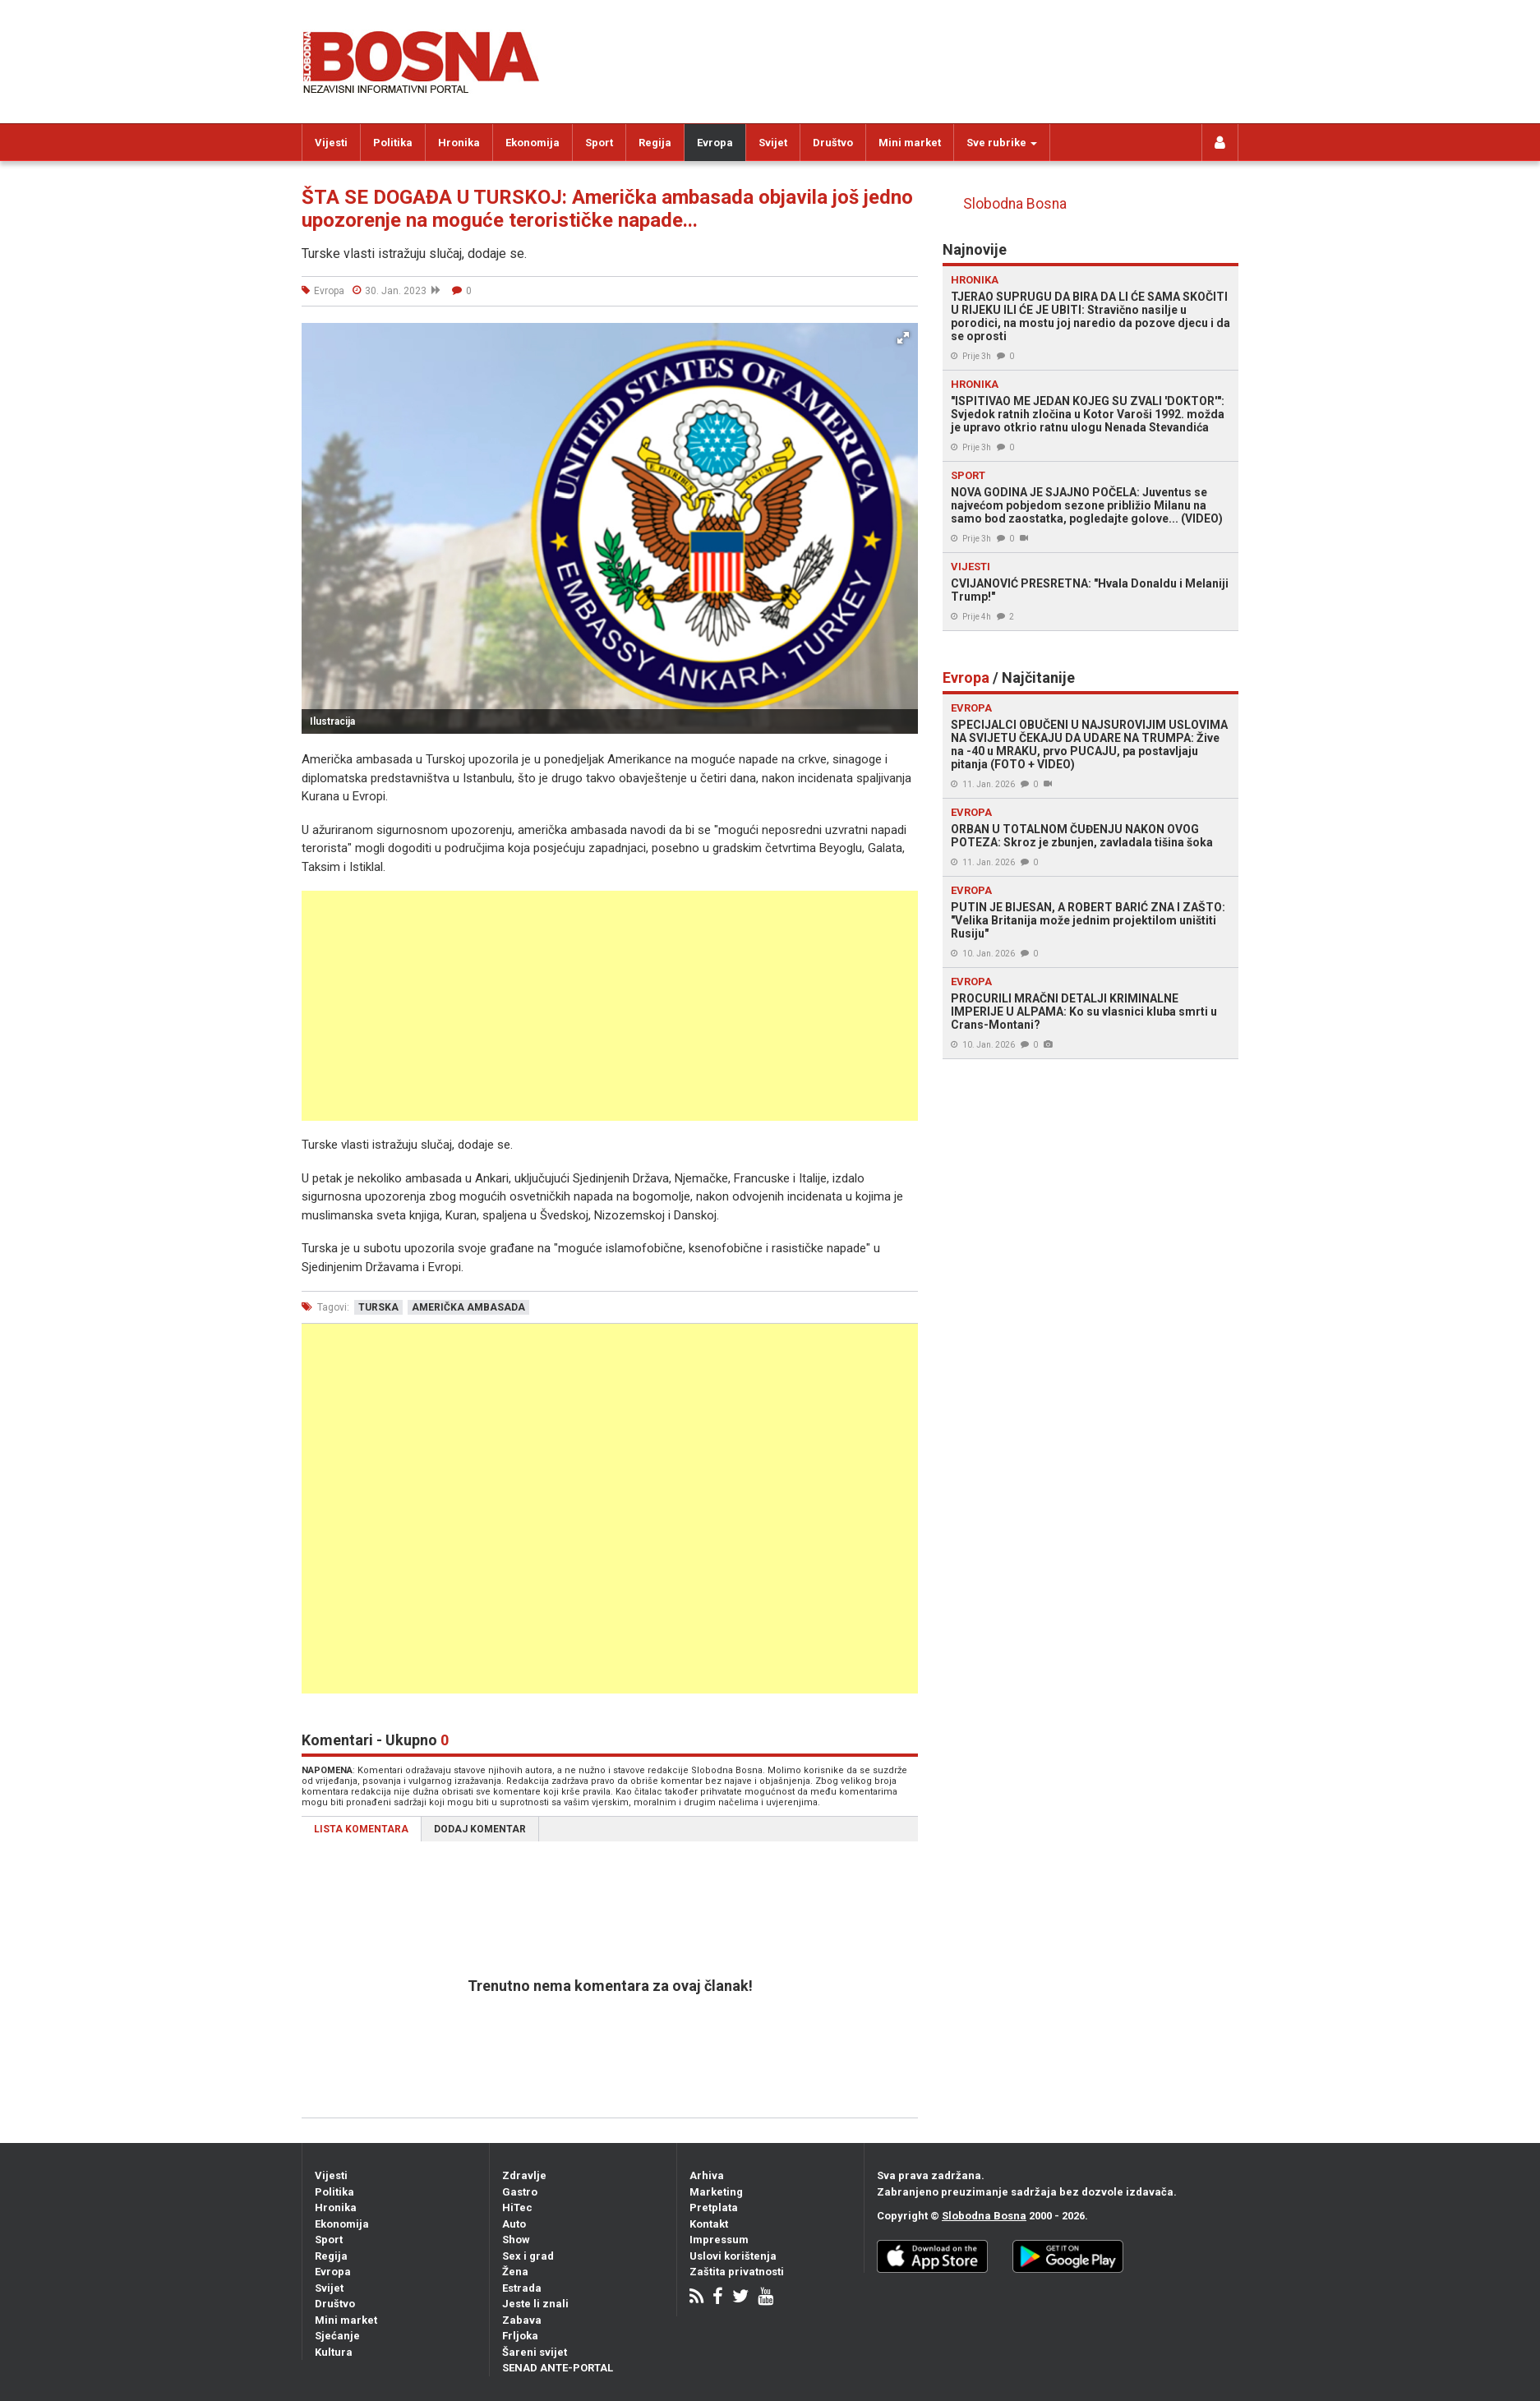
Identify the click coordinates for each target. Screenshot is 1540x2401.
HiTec (517, 2207)
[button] (903, 338)
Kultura (334, 2352)
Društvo (833, 142)
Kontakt (708, 2224)
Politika (393, 142)
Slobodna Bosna (1015, 204)
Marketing (716, 2192)
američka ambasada (468, 1307)
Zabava (522, 2320)
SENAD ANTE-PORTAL (557, 2368)
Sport (599, 142)
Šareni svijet (534, 2352)
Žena (515, 2271)
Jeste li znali (535, 2303)
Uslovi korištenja (733, 2256)
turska (378, 1307)
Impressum (719, 2239)
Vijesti (331, 142)
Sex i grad (528, 2256)
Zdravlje (524, 2175)
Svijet (772, 142)
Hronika (459, 142)
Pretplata (713, 2207)
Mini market (909, 142)
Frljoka (520, 2336)
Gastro (519, 2192)
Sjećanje (337, 2336)
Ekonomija (532, 142)
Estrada (522, 2288)
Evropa (715, 142)
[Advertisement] (610, 1006)
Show (516, 2239)
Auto (514, 2224)
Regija (655, 142)
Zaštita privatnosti (736, 2271)
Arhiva (706, 2175)
